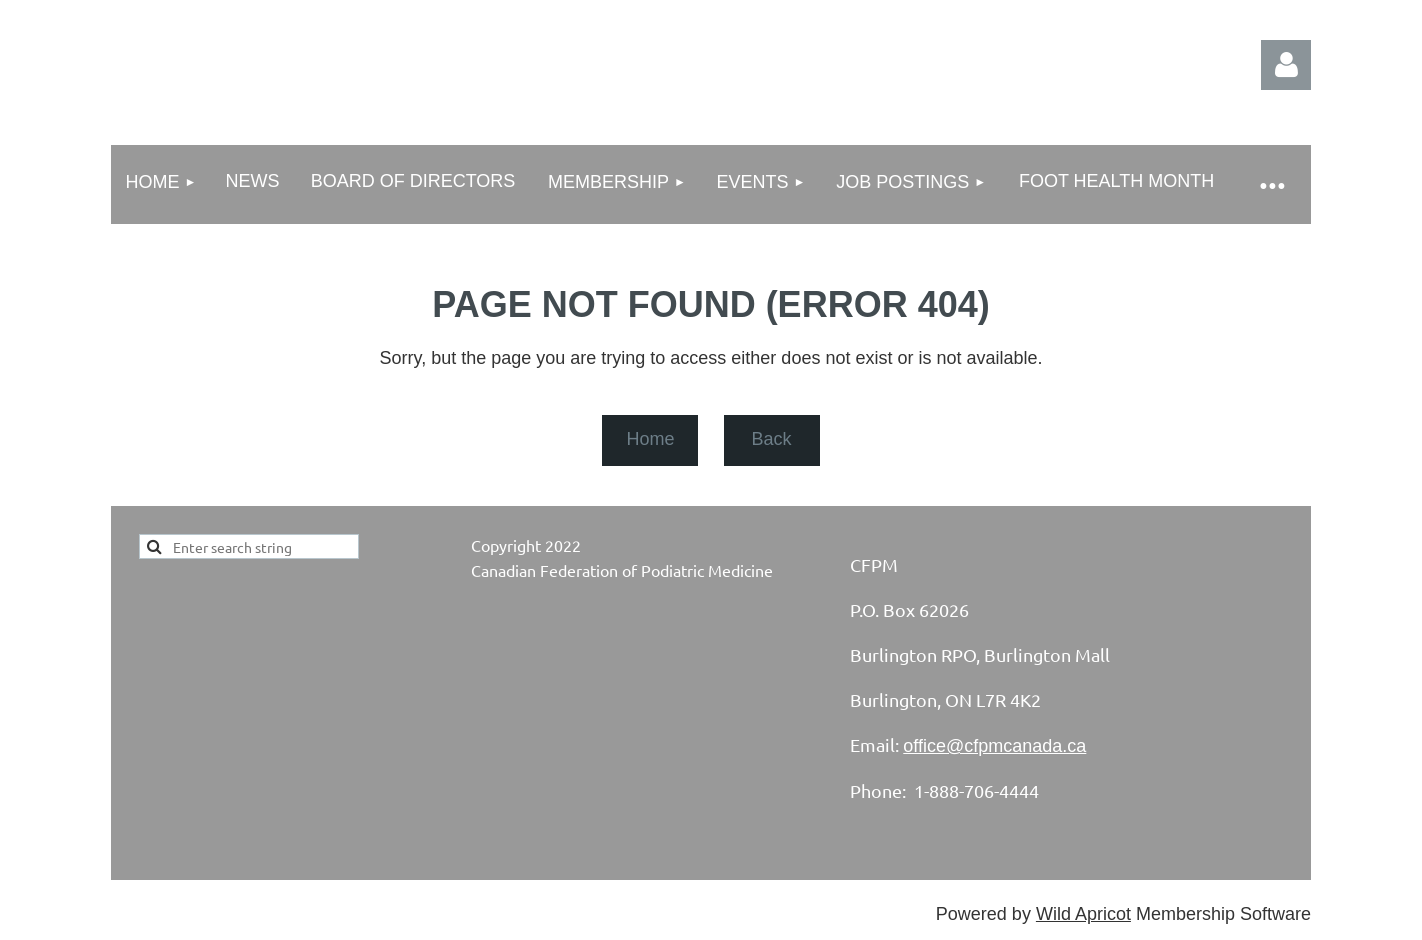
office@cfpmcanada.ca (994, 746)
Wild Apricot (1083, 914)
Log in (1286, 65)
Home (650, 439)
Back (771, 439)
